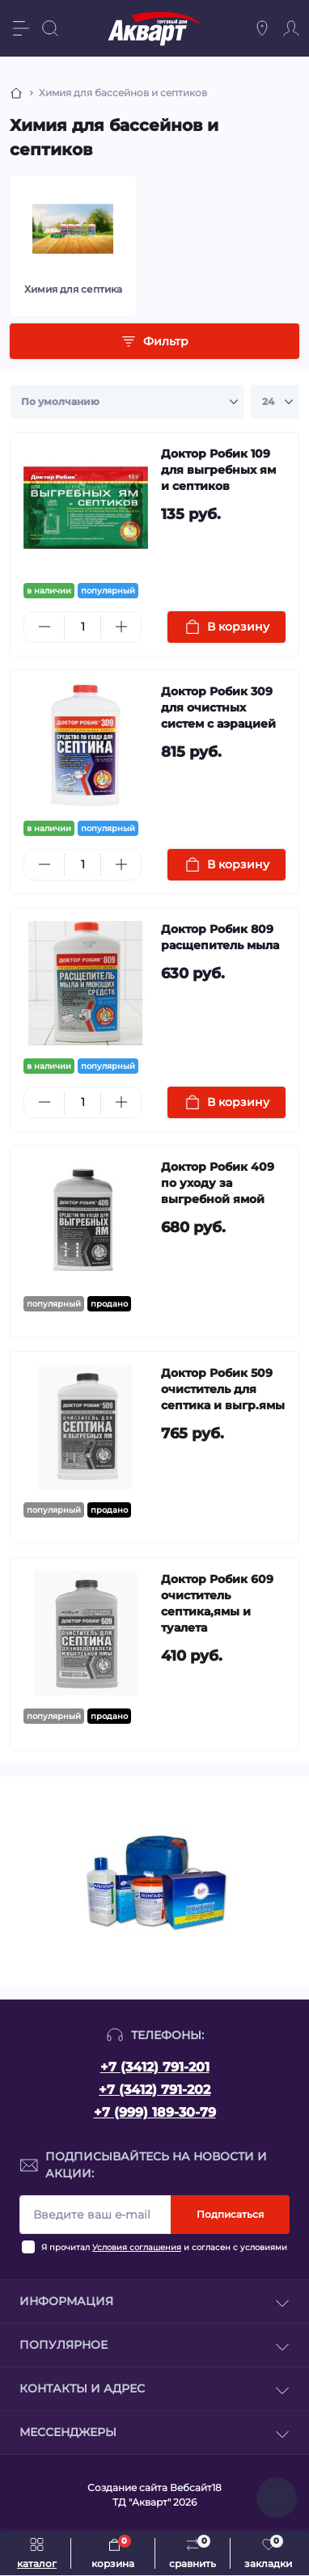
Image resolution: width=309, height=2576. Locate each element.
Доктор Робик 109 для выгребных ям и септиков (218, 469)
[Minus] (44, 626)
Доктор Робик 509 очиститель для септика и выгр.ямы (223, 1389)
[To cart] (226, 627)
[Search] (50, 28)
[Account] (291, 28)
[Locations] (262, 28)
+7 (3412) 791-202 (154, 2089)
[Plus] (121, 626)
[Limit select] (275, 402)
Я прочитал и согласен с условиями (164, 2247)
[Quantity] (82, 627)
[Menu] (21, 28)
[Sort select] (127, 402)
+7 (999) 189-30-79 (155, 2112)
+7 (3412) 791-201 (155, 2067)
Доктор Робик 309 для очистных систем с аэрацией (218, 707)
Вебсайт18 (196, 2487)
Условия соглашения (136, 2247)
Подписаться (230, 2214)
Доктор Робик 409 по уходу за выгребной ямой (217, 1182)
